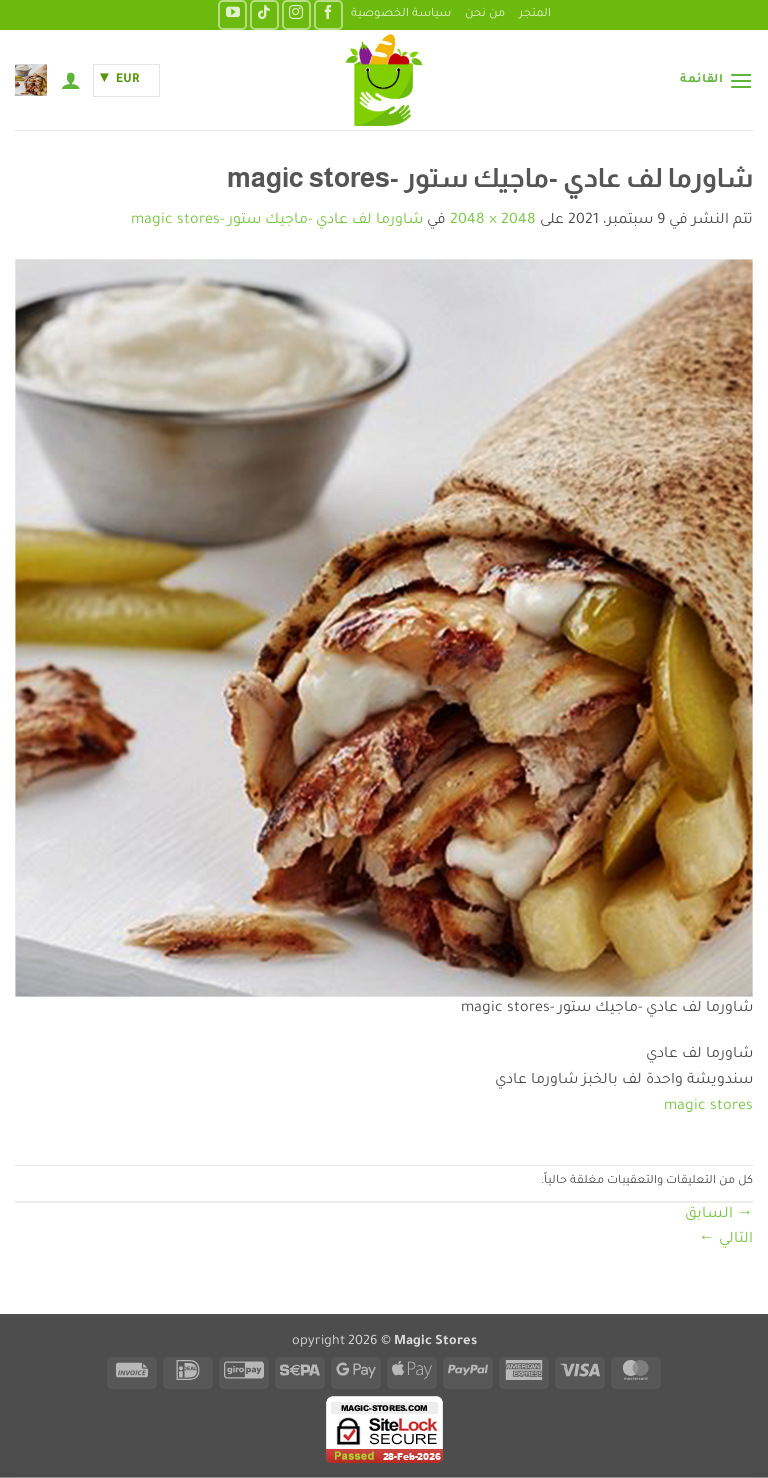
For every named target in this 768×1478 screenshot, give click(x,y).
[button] (716, 80)
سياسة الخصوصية (401, 14)
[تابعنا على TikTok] (264, 14)
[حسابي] (71, 80)
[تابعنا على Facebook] (328, 14)
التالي (726, 1240)
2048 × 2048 (493, 221)
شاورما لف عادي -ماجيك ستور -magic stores (277, 221)
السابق (719, 1215)
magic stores (708, 1107)
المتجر (535, 14)
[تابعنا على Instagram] (296, 14)
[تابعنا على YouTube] (232, 14)
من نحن (485, 14)
